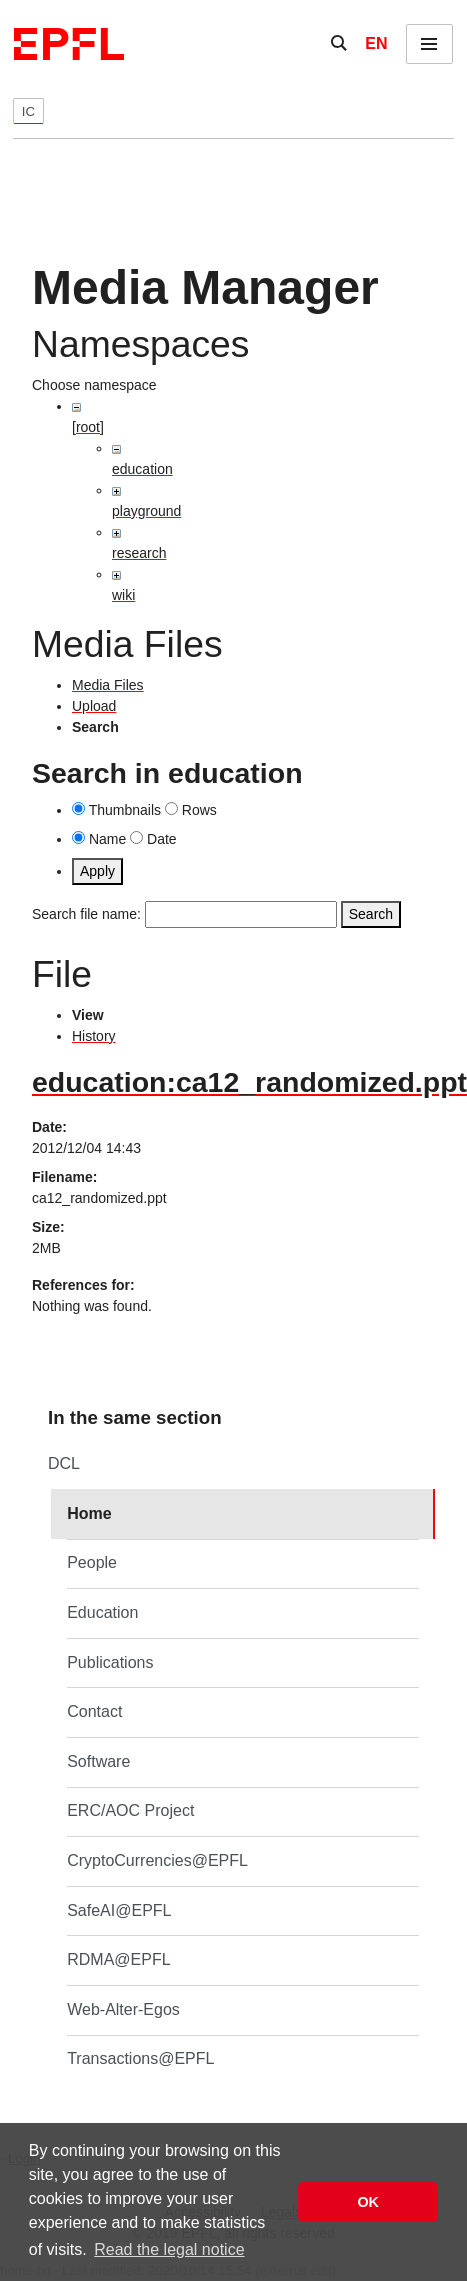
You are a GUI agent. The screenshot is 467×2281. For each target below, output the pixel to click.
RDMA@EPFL (118, 1959)
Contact (94, 1711)
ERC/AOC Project (130, 1810)
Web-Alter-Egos (123, 2009)
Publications (110, 1662)
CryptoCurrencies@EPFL (157, 1860)
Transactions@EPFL (140, 2058)
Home (89, 1513)
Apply (97, 871)
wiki (123, 595)
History (94, 1036)
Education (102, 1612)
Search (371, 914)
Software (98, 1761)
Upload (94, 706)
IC (28, 111)
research (139, 553)
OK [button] (368, 2202)
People (92, 1562)
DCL (64, 1463)
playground (146, 511)
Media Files (108, 685)
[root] (88, 427)
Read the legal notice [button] (169, 2249)
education (142, 469)
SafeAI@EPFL (119, 1910)
